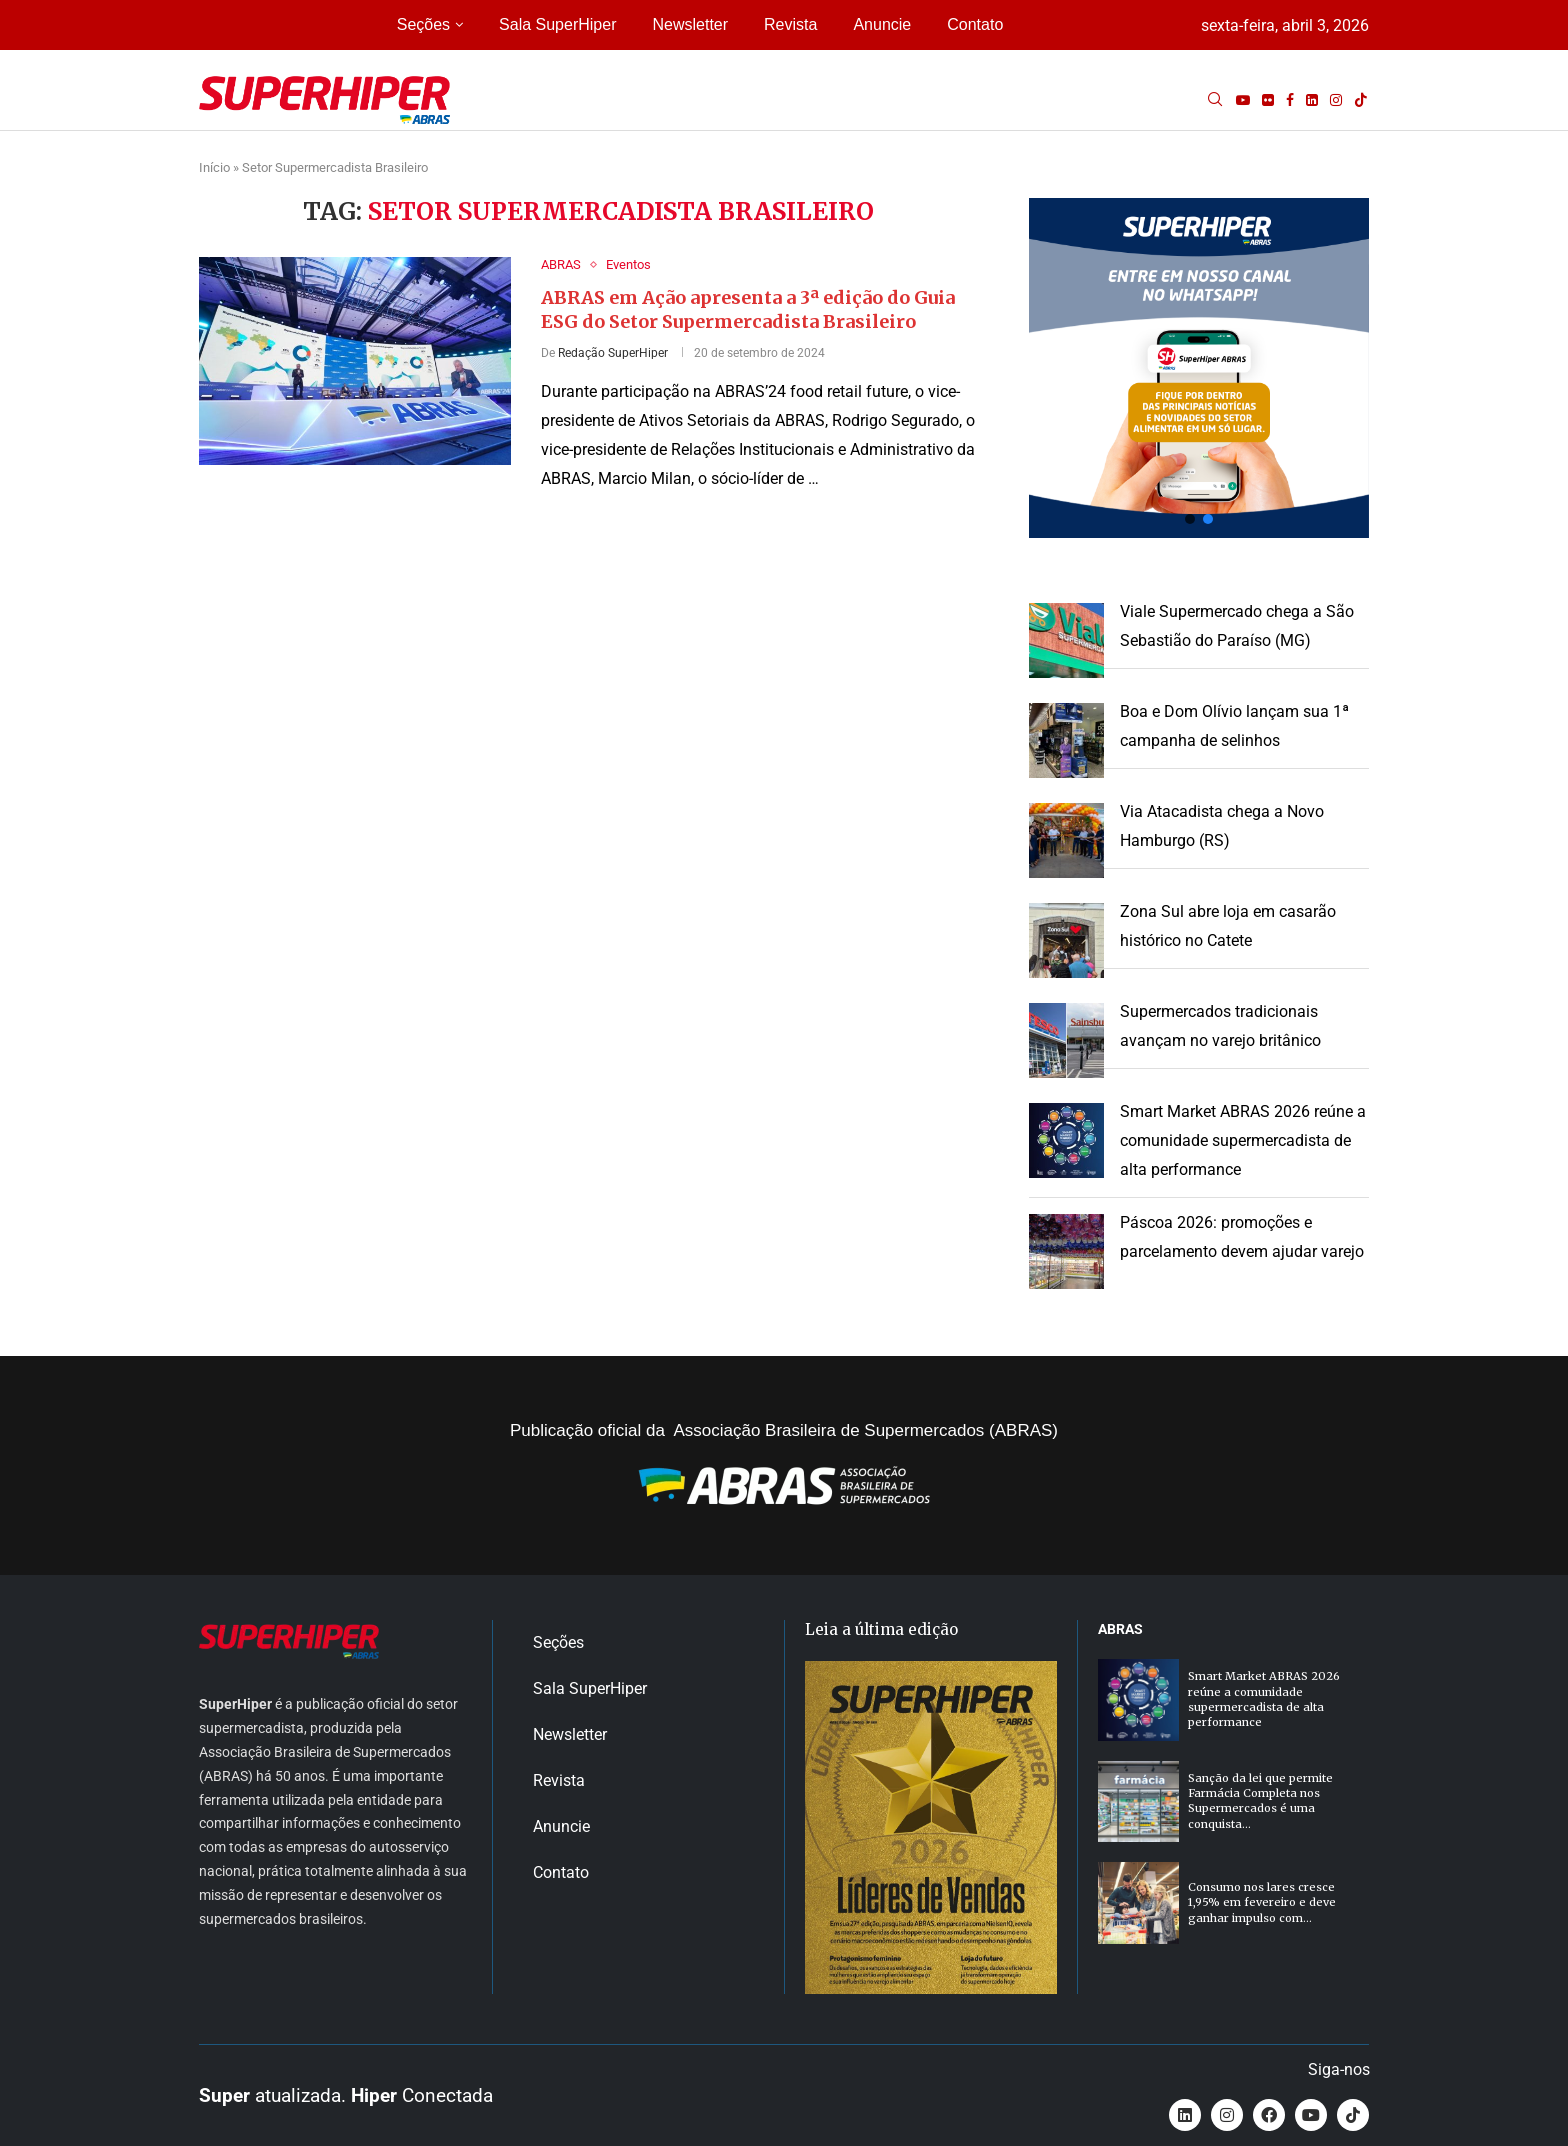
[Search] (1215, 100)
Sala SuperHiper (557, 24)
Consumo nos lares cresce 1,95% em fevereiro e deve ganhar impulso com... (1262, 1902)
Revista (790, 24)
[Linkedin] (1312, 100)
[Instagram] (1336, 100)
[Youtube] (1243, 100)
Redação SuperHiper (613, 353)
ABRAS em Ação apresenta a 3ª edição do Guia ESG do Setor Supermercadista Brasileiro (748, 309)
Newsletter (690, 24)
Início (214, 167)
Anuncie (882, 24)
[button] (1199, 368)
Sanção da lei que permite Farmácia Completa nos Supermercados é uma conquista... (1260, 1801)
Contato (975, 24)
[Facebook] (1290, 100)
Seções (423, 24)
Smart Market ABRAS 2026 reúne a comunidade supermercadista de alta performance (1243, 1140)
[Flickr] (1268, 100)
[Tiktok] (1361, 100)
